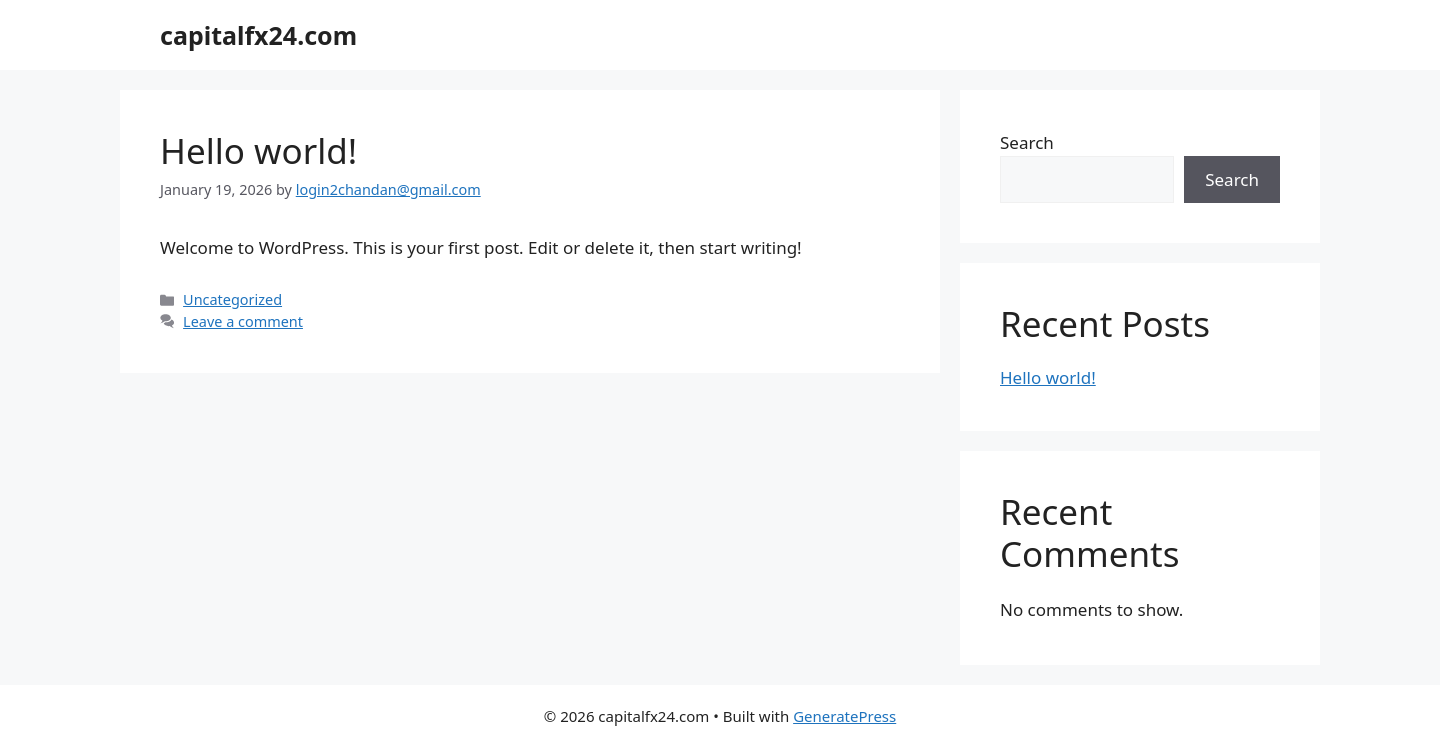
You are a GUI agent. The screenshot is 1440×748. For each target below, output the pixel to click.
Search (1027, 142)
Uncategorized (232, 299)
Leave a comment (243, 321)
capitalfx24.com (258, 35)
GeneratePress (844, 716)
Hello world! (258, 150)
